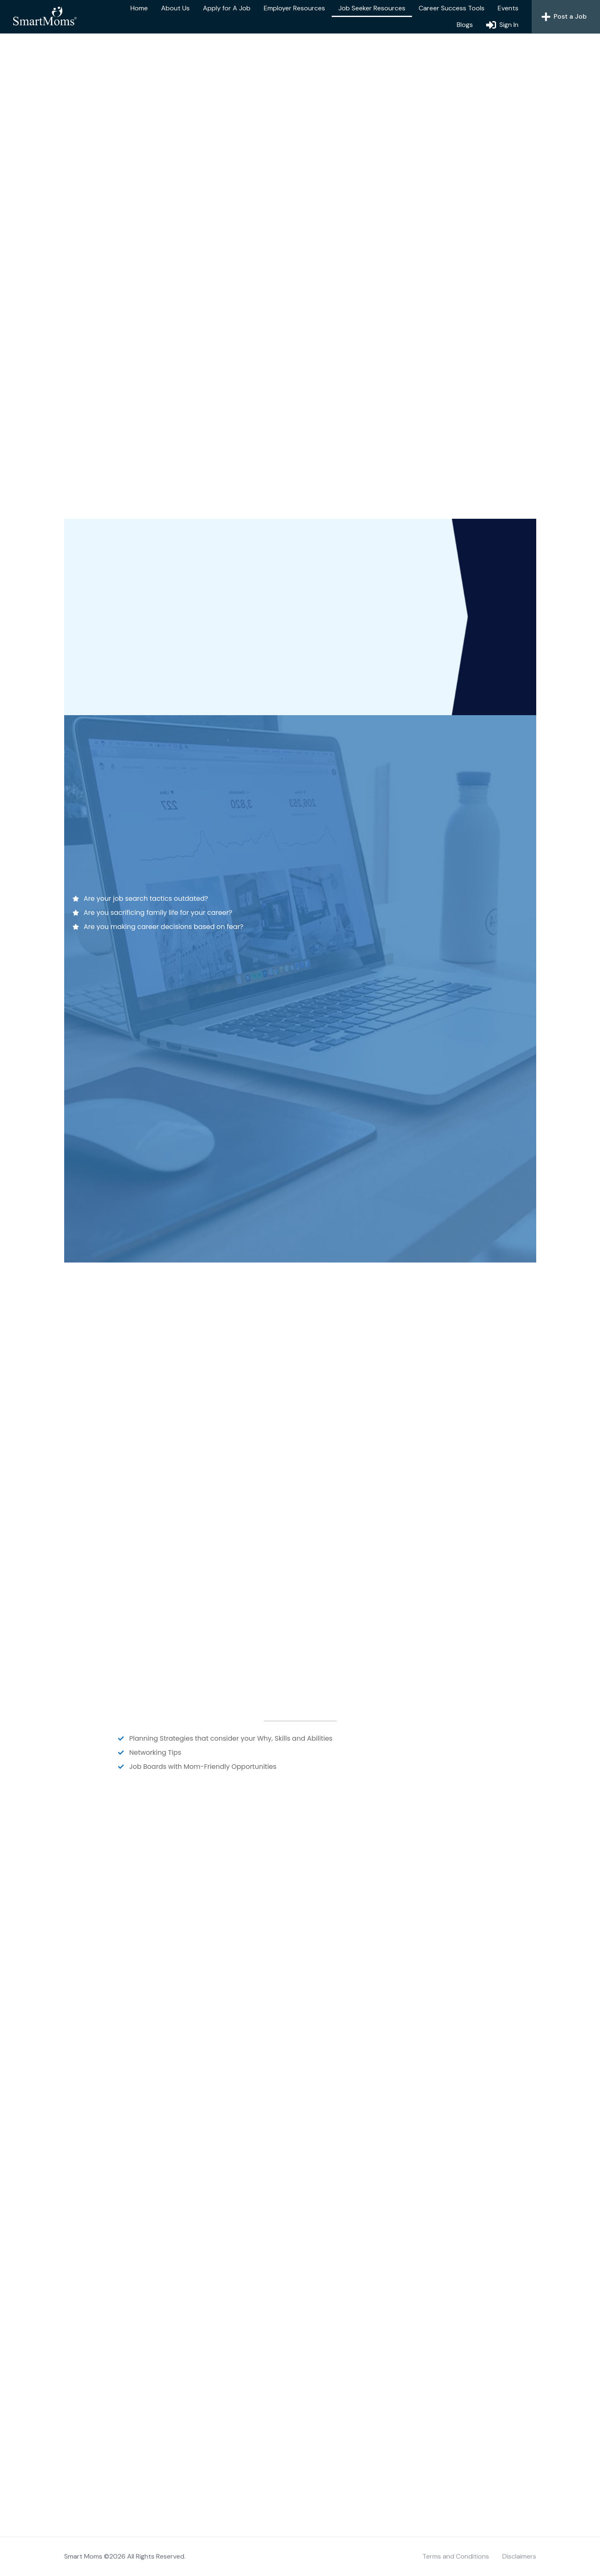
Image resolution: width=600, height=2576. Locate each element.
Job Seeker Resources (371, 8)
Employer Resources (294, 8)
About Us (175, 8)
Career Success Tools (451, 8)
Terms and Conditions (455, 2556)
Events (508, 8)
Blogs (465, 24)
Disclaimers (519, 2556)
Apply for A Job (227, 8)
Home (139, 8)
